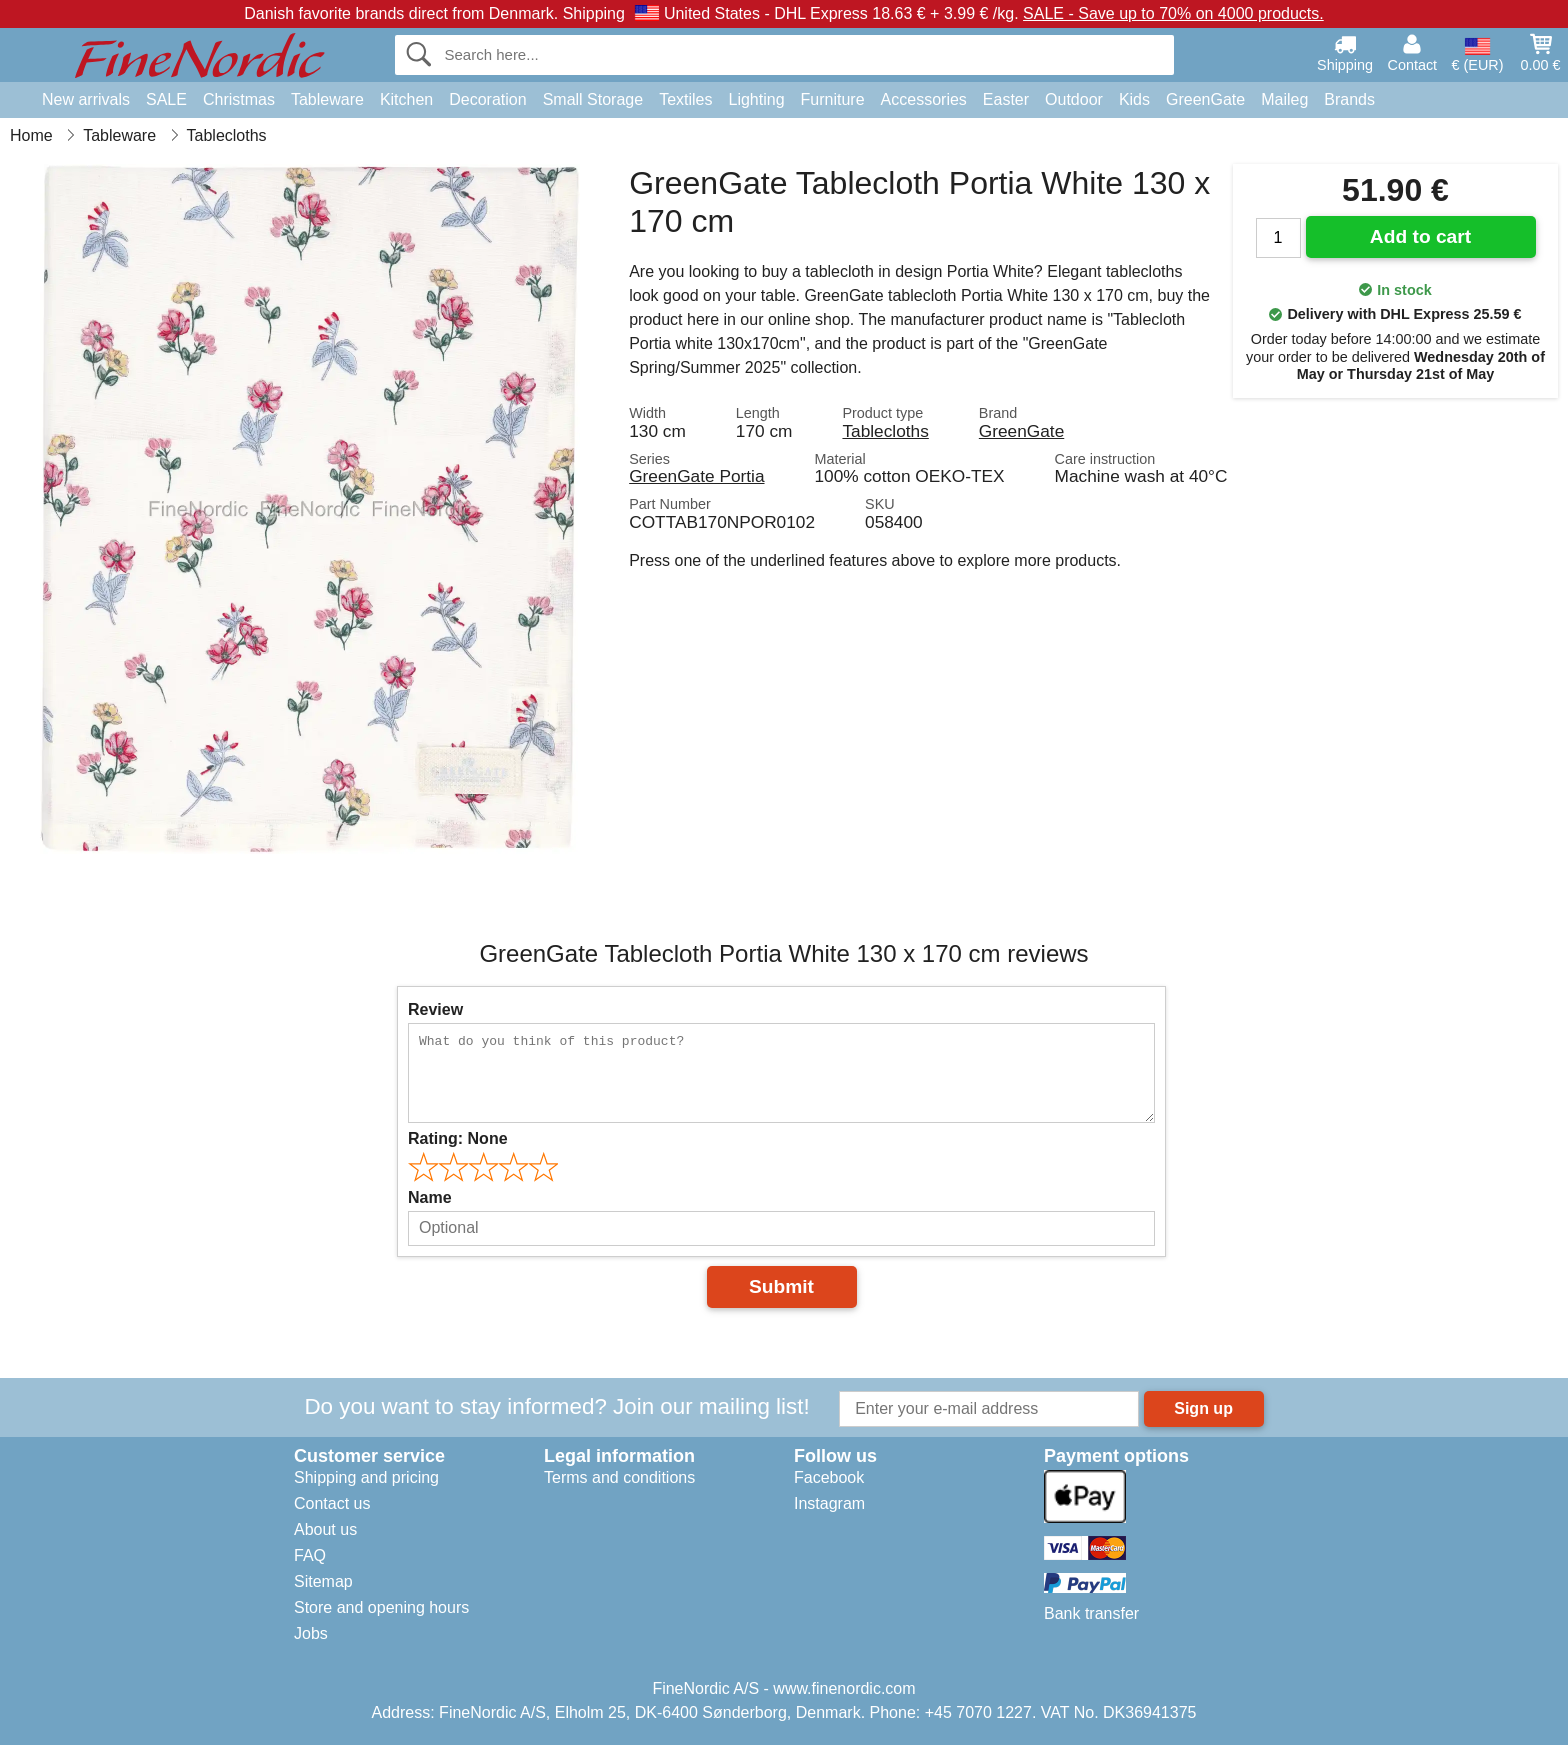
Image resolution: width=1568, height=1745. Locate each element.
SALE (166, 99)
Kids (1134, 99)
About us (325, 1529)
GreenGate (1205, 99)
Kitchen (406, 99)
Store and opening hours (381, 1607)
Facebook (829, 1477)
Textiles (685, 99)
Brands (1349, 99)
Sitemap (323, 1581)
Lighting (757, 99)
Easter (1006, 99)
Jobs (311, 1633)
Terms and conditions (619, 1477)
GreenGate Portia (696, 476)
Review (435, 1009)
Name (430, 1197)
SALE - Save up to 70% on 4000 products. (1173, 13)
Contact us (332, 1503)
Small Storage (593, 99)
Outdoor (1074, 99)
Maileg (1284, 99)
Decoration (487, 99)
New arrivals (86, 99)
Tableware (327, 99)
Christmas (239, 99)
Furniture (833, 99)
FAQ (310, 1555)
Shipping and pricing (366, 1477)
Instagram (829, 1503)
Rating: (458, 1138)
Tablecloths (885, 431)
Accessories (924, 99)
